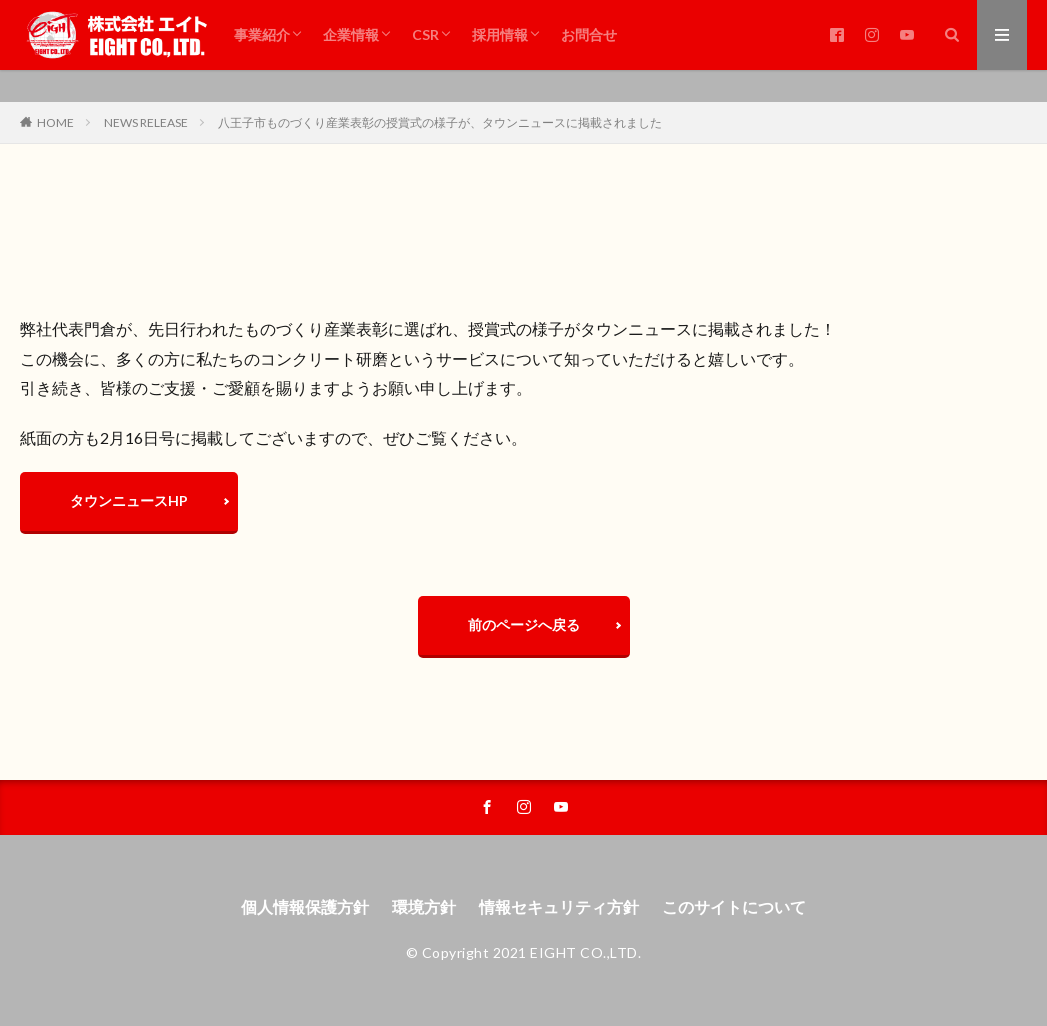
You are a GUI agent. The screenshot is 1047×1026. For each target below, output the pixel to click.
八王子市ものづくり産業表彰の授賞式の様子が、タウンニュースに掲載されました (440, 122)
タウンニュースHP (129, 500)
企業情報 (351, 34)
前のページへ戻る (524, 624)
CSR (425, 34)
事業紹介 (262, 34)
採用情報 (500, 34)
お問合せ (589, 34)
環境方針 (424, 906)
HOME (55, 122)
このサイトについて (734, 906)
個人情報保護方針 (305, 906)
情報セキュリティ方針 (559, 906)
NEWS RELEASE (146, 122)
